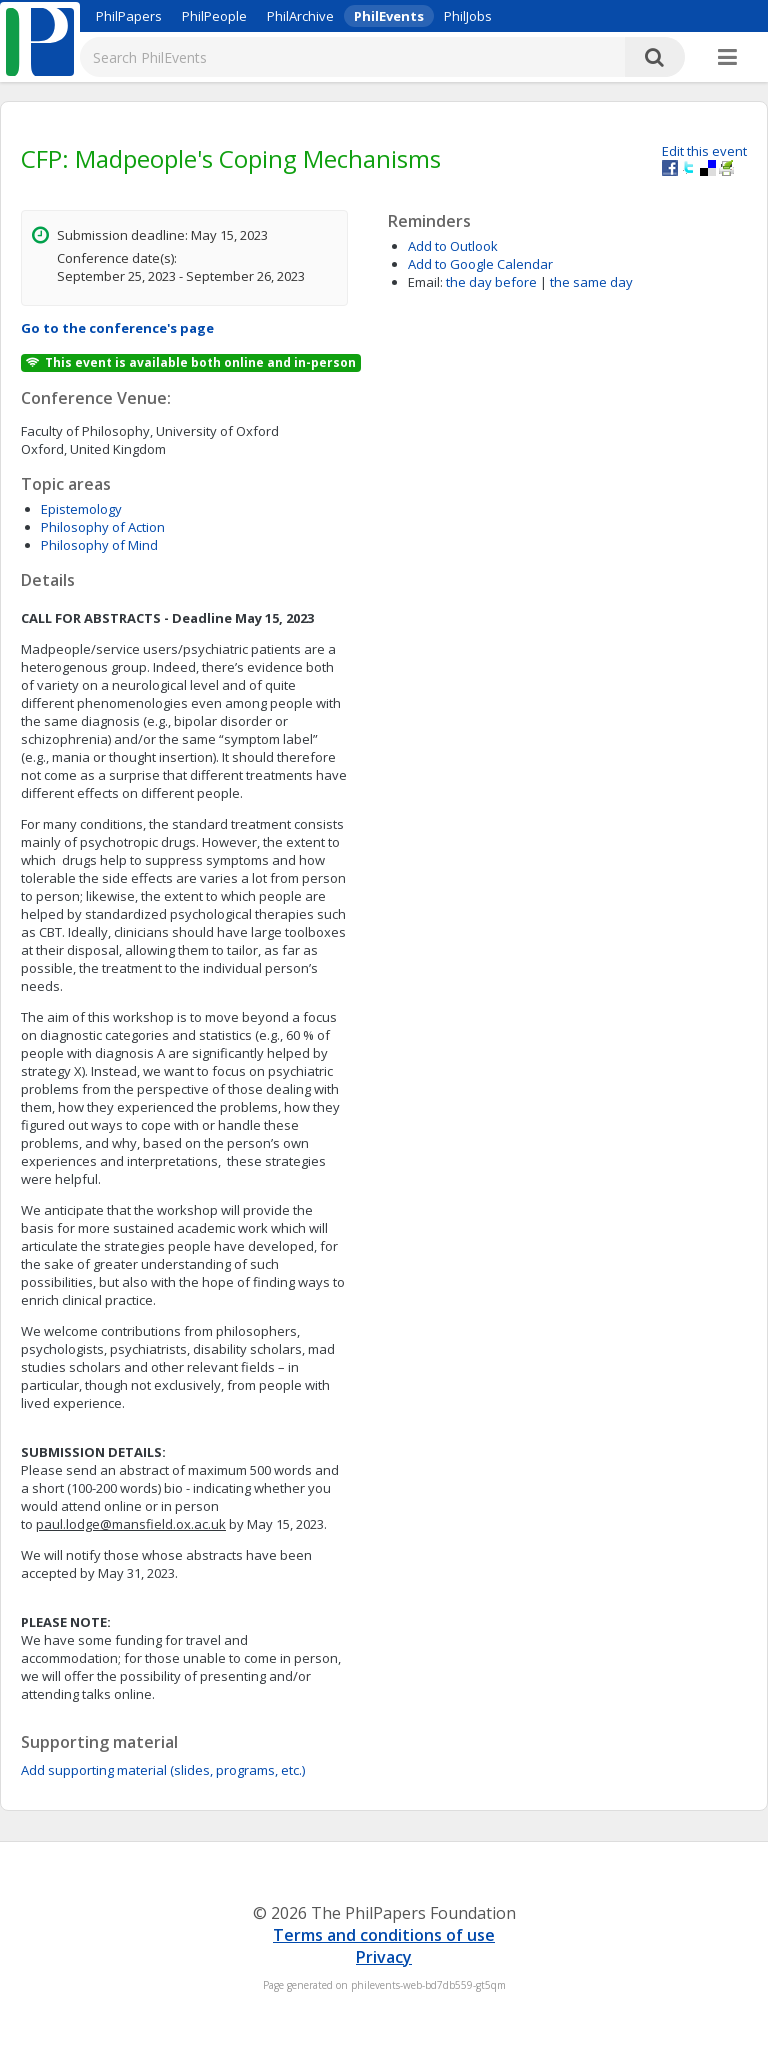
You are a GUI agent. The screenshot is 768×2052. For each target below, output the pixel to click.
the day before (491, 282)
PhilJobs (468, 16)
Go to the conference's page (117, 328)
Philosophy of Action (103, 527)
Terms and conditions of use (384, 1935)
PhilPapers (129, 16)
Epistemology (81, 509)
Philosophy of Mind (99, 545)
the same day (591, 282)
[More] (727, 58)
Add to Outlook (453, 246)
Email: (425, 282)
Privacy (384, 1957)
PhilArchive (300, 16)
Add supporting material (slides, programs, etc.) (163, 1770)
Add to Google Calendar (480, 264)
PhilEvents (389, 16)
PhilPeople (214, 16)
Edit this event (704, 151)
